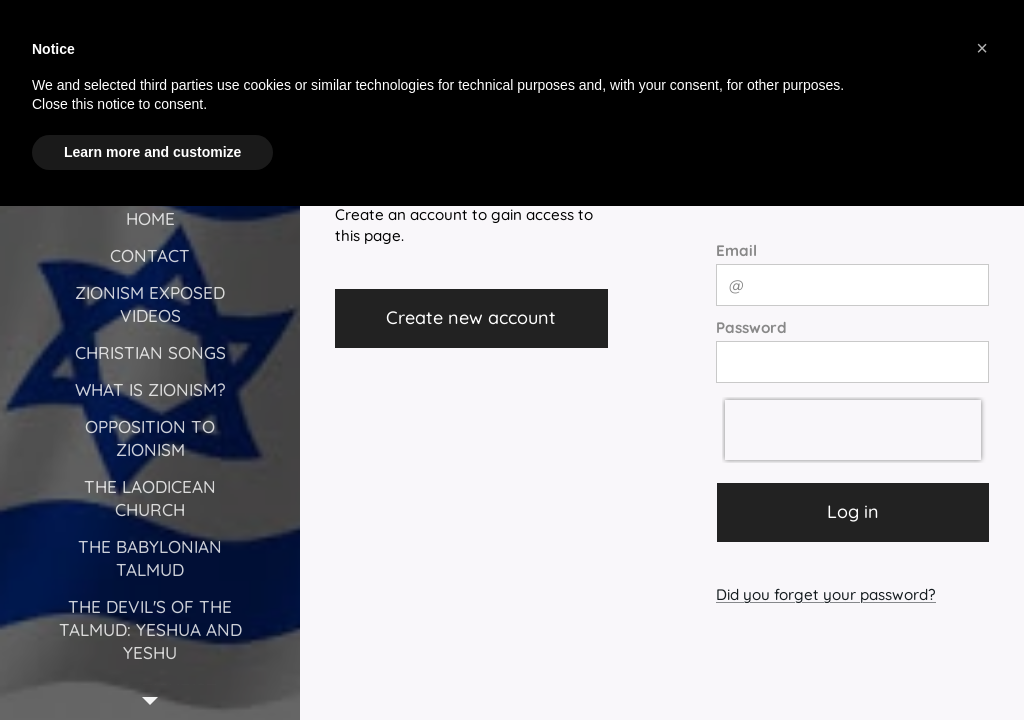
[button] (982, 48)
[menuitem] (150, 218)
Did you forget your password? (826, 594)
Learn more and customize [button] (152, 152)
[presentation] (853, 430)
